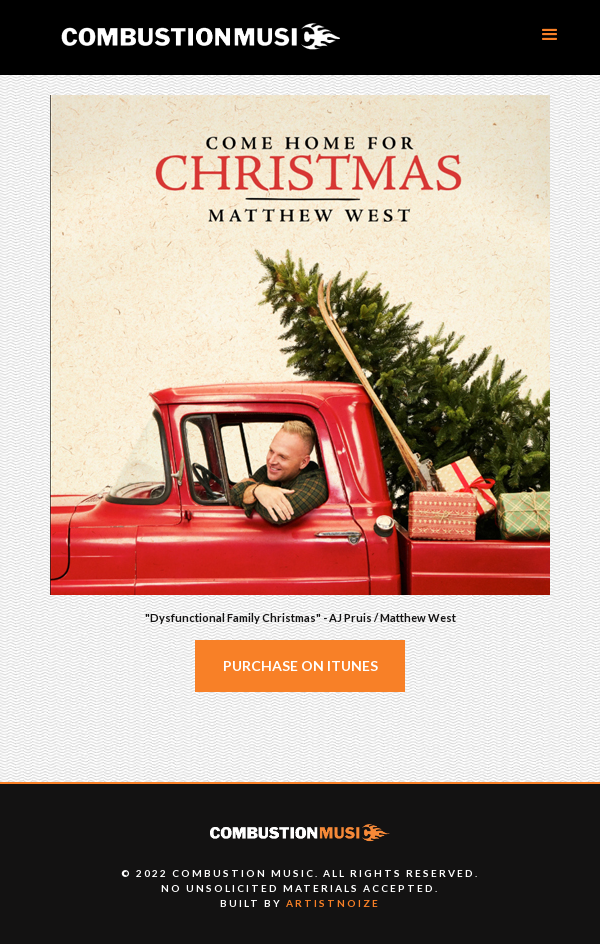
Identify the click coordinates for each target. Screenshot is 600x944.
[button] (550, 35)
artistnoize (333, 903)
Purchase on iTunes (300, 665)
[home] (200, 37)
